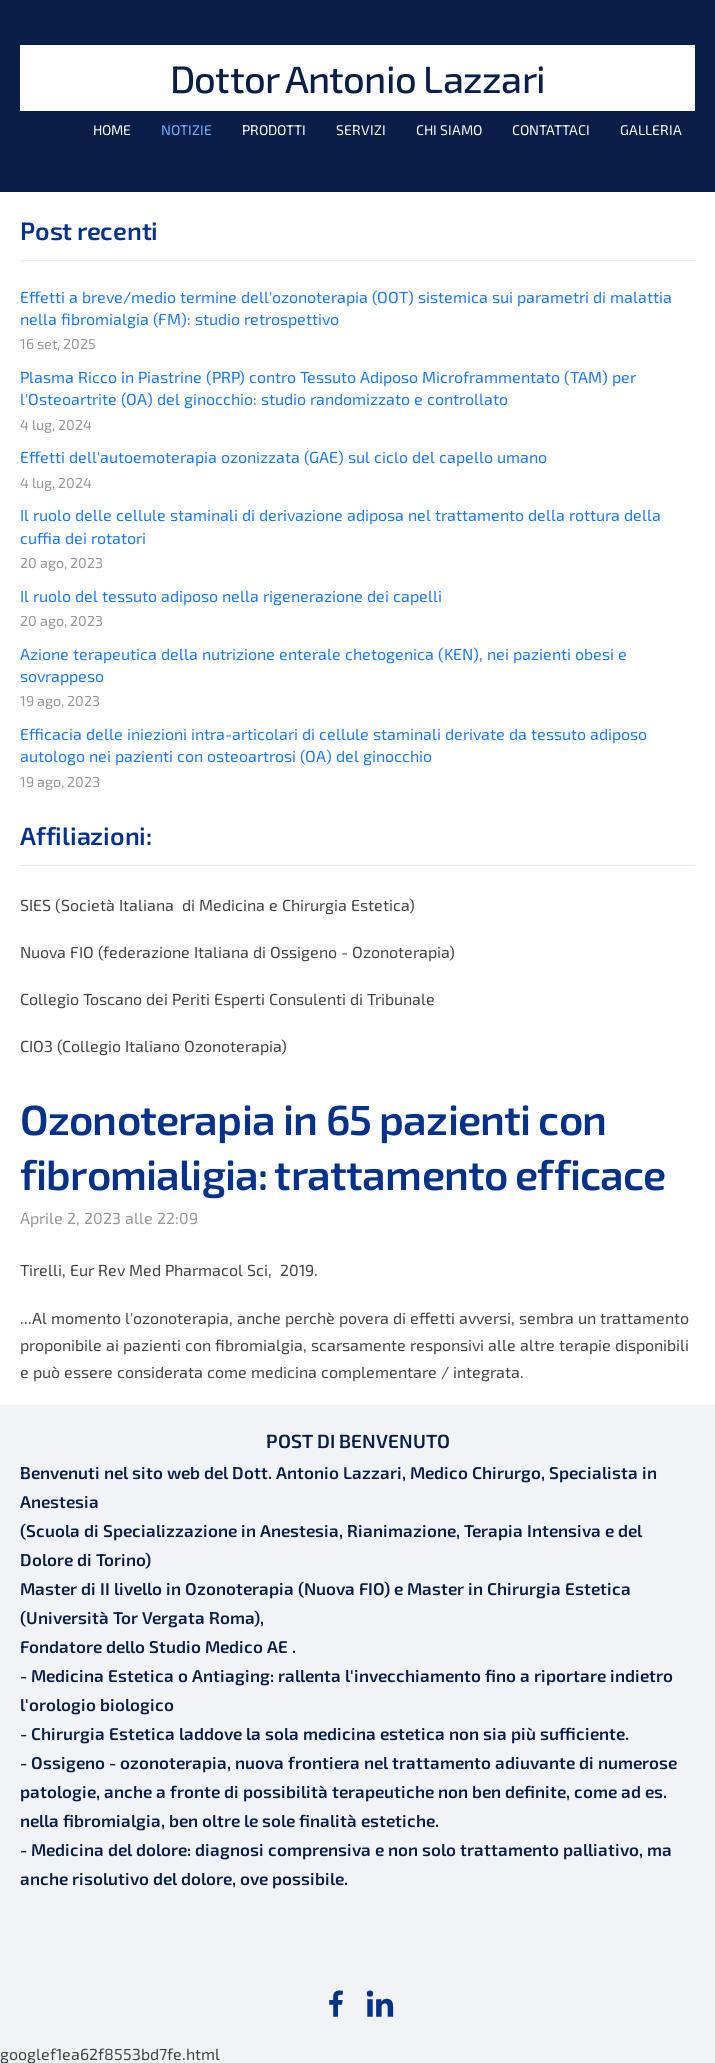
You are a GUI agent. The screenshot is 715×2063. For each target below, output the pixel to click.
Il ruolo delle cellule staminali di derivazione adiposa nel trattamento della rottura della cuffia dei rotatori (340, 525)
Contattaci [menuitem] (551, 129)
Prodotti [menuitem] (274, 129)
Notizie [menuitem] (186, 129)
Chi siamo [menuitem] (449, 129)
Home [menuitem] (112, 129)
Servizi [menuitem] (361, 129)
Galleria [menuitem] (651, 129)
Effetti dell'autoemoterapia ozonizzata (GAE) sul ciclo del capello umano (283, 456)
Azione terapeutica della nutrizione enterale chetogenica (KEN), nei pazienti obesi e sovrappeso (323, 664)
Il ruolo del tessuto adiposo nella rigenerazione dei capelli (231, 595)
